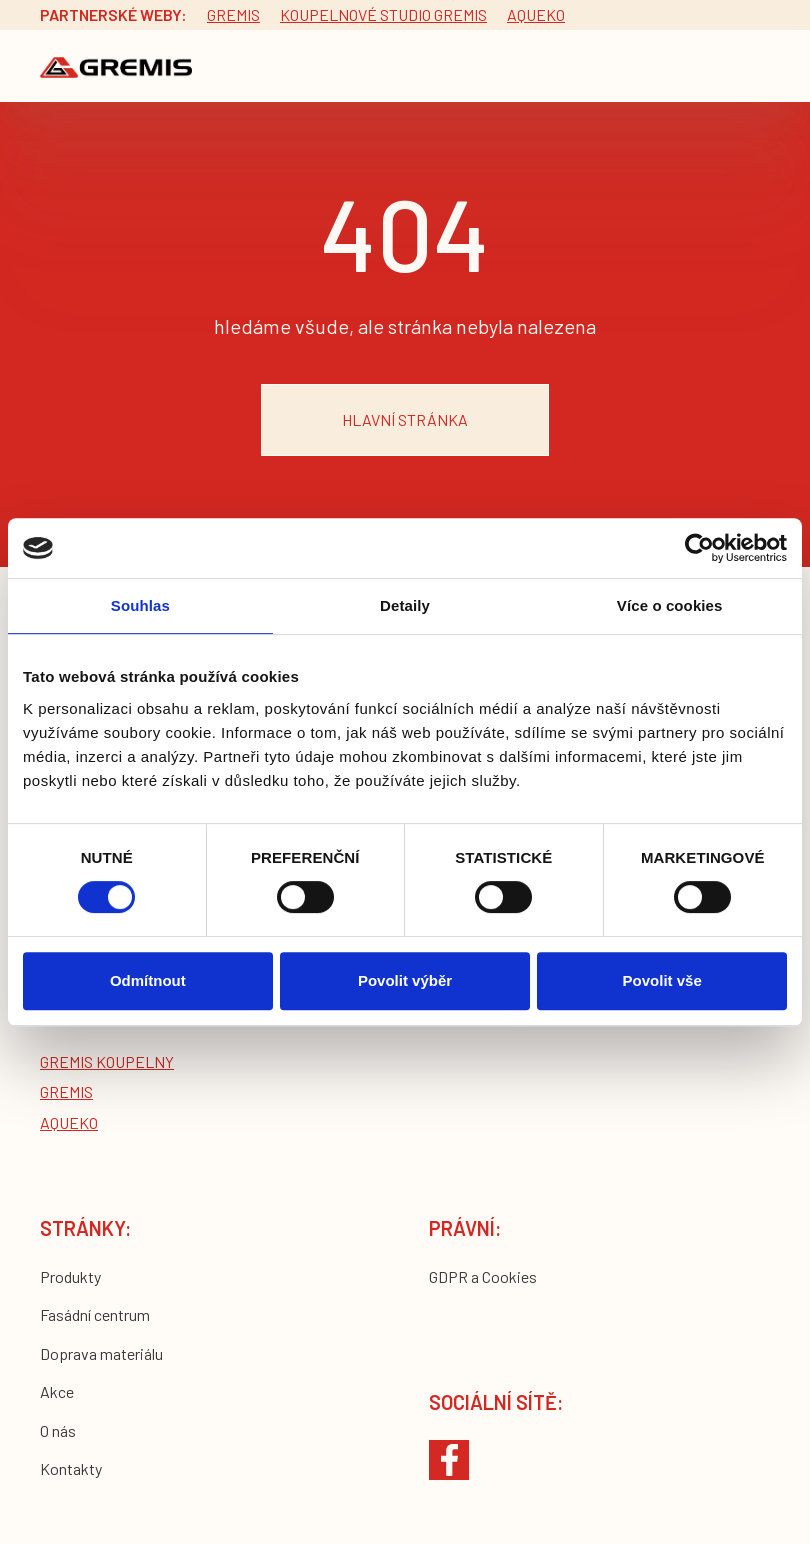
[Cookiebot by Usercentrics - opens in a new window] (699, 548)
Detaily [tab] (405, 605)
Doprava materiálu (101, 1353)
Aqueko (536, 14)
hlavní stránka (405, 419)
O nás (58, 1430)
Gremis (233, 14)
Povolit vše (662, 980)
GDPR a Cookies (483, 1276)
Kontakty (71, 1468)
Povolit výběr (405, 980)
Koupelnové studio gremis (383, 14)
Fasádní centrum (95, 1314)
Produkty (70, 1276)
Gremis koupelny (107, 1061)
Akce (57, 1391)
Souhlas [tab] (140, 605)
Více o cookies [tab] (670, 605)
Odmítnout (148, 980)
